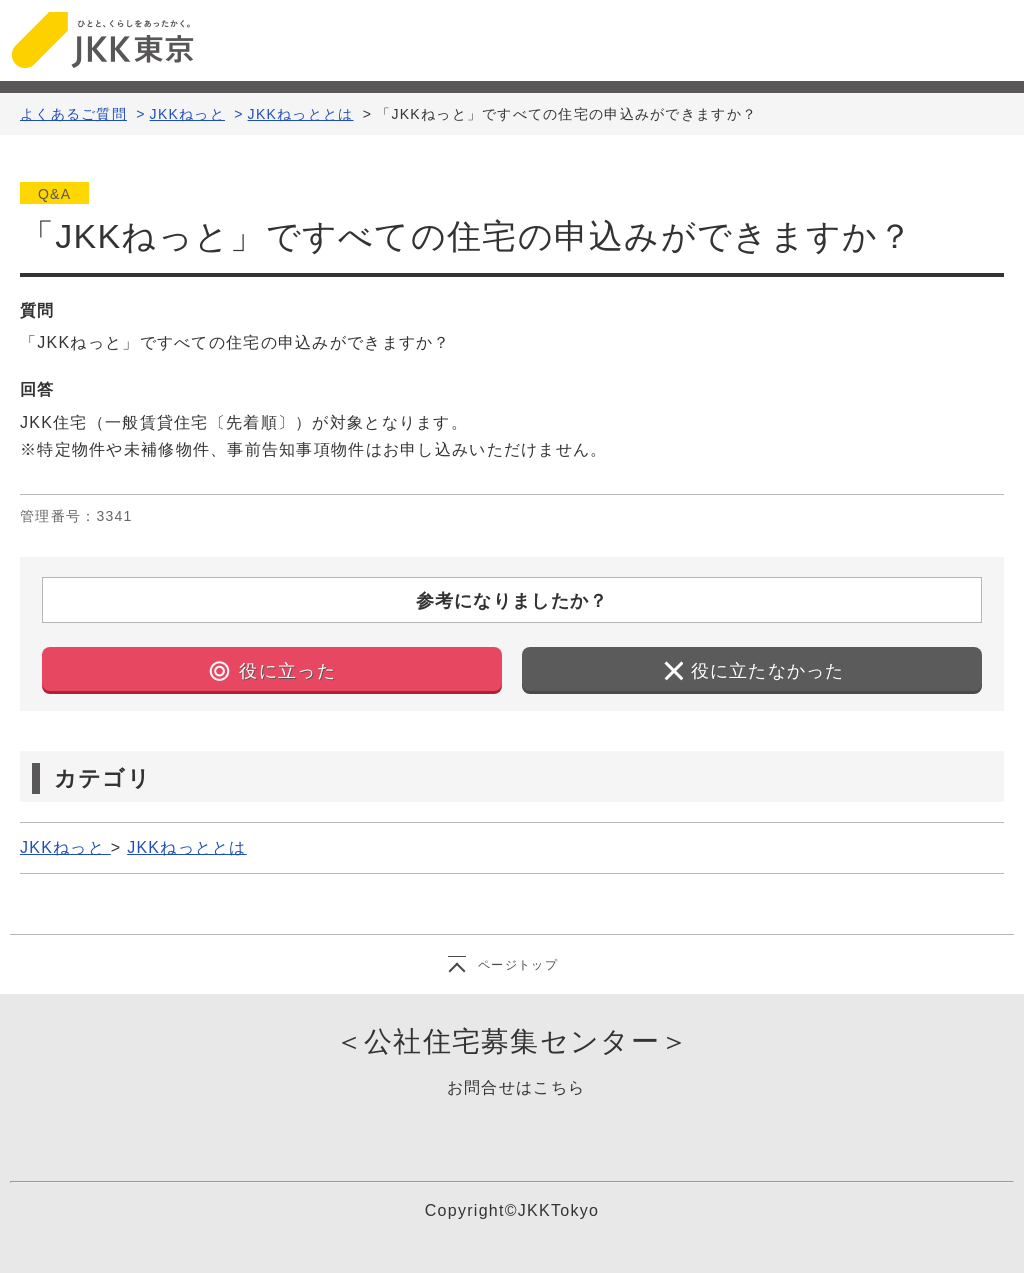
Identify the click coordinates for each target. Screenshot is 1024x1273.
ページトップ (518, 965)
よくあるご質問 (73, 114)
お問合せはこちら (516, 1087)
